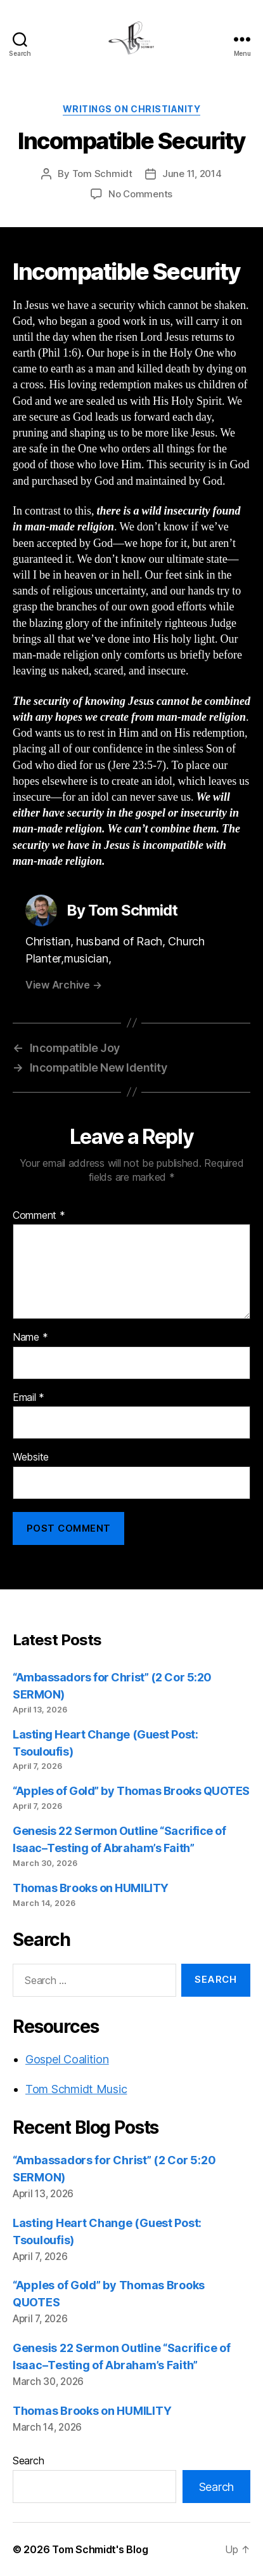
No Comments (140, 194)
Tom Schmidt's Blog (100, 2549)
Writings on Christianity (131, 108)
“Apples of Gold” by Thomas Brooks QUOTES (131, 1790)
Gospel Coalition (67, 2059)
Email (28, 1397)
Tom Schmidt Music (76, 2089)
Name (30, 1337)
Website (31, 1457)
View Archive (63, 984)
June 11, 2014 (192, 174)
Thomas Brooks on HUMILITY (91, 1888)
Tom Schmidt (102, 174)
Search (28, 2460)
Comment (39, 1215)
